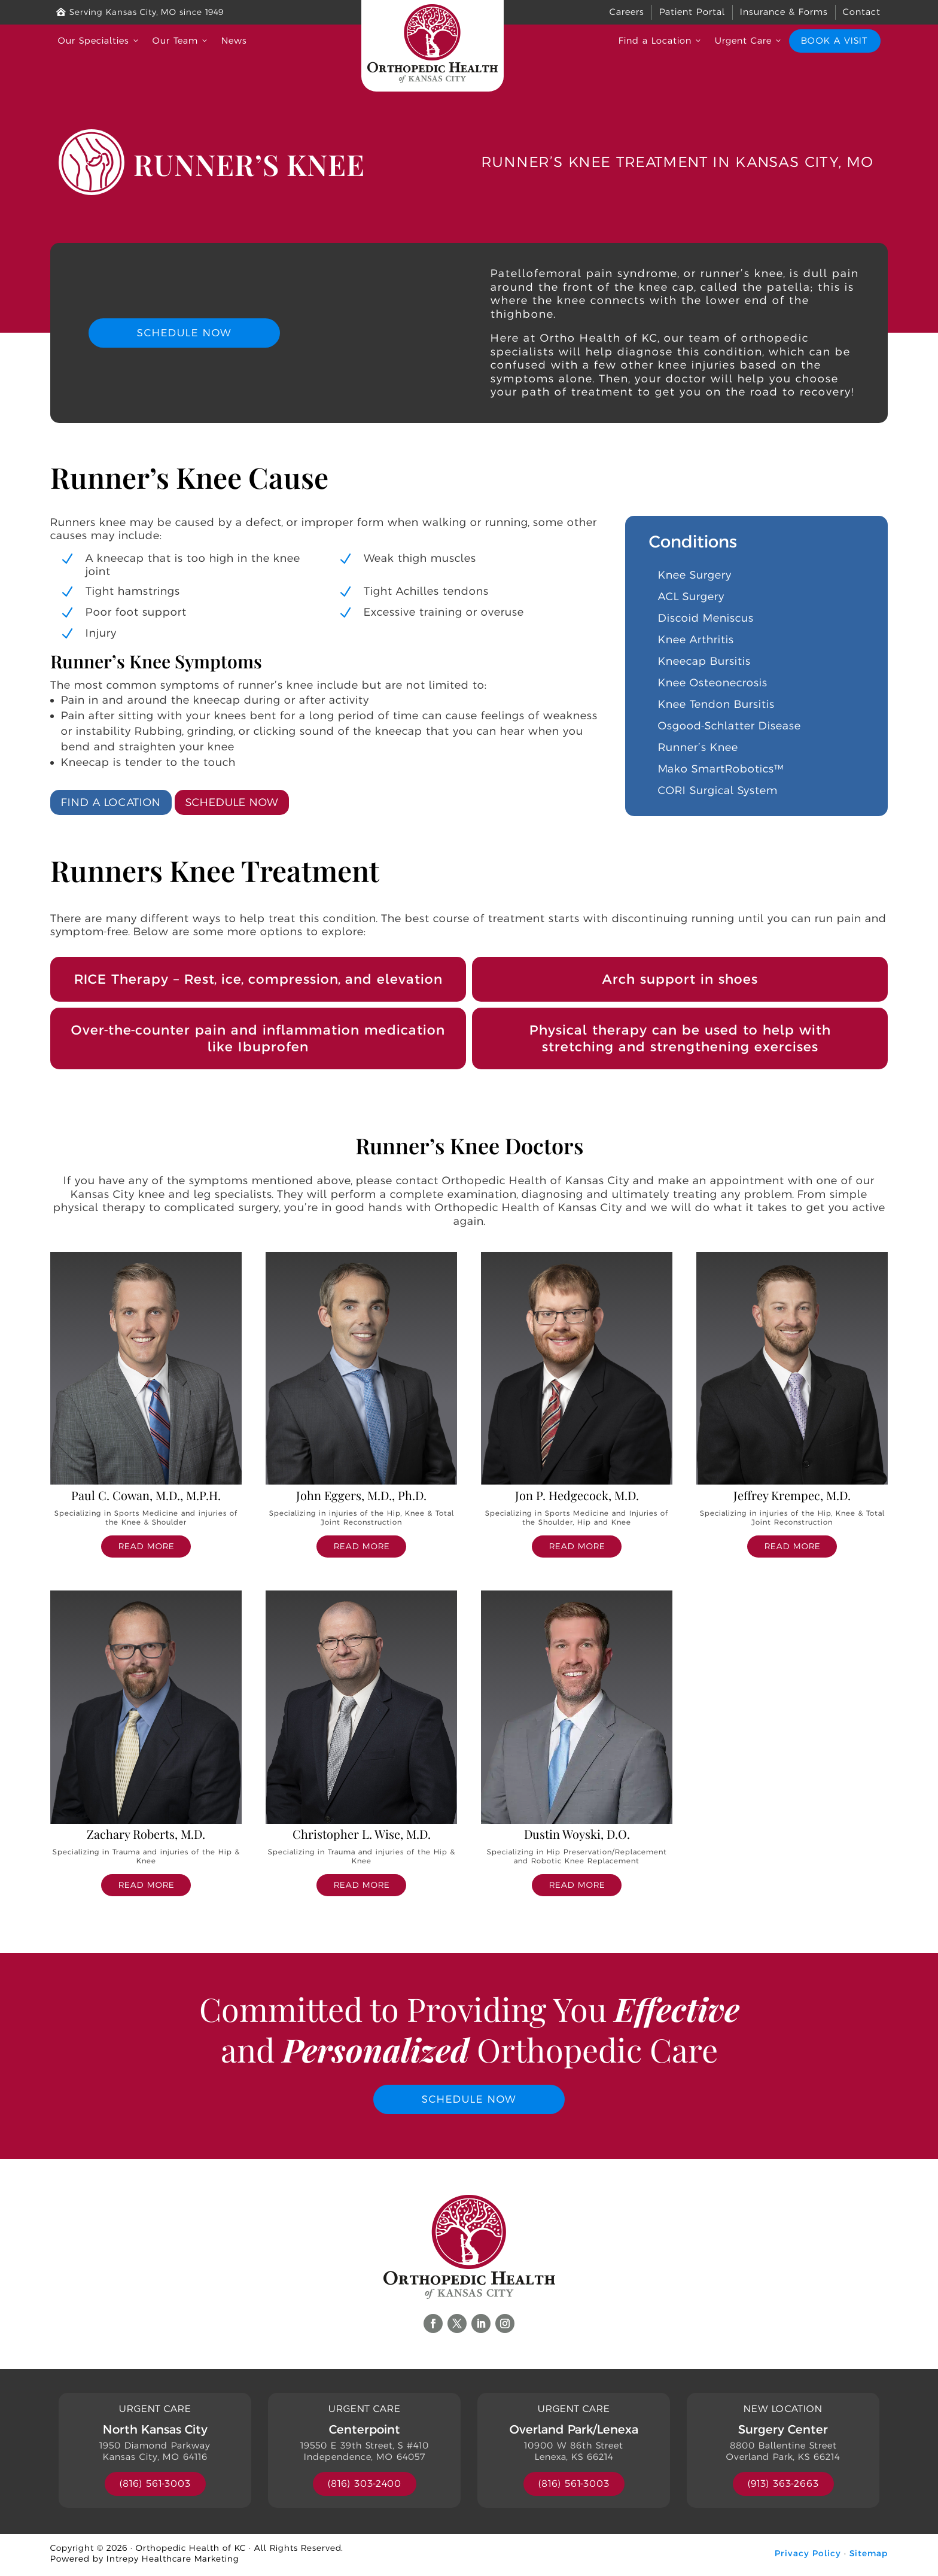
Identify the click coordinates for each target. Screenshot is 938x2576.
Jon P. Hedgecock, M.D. (577, 1494)
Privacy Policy (808, 2556)
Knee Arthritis (696, 639)
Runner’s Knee (698, 746)
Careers (627, 11)
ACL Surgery (691, 596)
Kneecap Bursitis (704, 660)
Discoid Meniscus (706, 617)
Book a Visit (834, 40)
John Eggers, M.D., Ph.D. (361, 1494)
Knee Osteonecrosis (713, 682)
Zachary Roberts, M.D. (146, 1833)
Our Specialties (99, 40)
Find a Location (661, 40)
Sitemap (868, 2556)
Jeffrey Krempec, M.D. (792, 1494)
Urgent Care (749, 40)
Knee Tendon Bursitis (716, 703)
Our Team (181, 40)
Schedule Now (184, 333)
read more (146, 1545)
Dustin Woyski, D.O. (577, 1833)
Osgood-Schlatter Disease (729, 725)
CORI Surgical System (718, 789)
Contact (862, 11)
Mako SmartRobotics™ (721, 768)
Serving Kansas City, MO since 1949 (140, 12)
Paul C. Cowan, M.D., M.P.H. (146, 1494)
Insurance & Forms (784, 11)
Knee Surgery (695, 574)
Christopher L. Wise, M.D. (362, 1833)
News (234, 40)
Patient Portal (692, 11)
